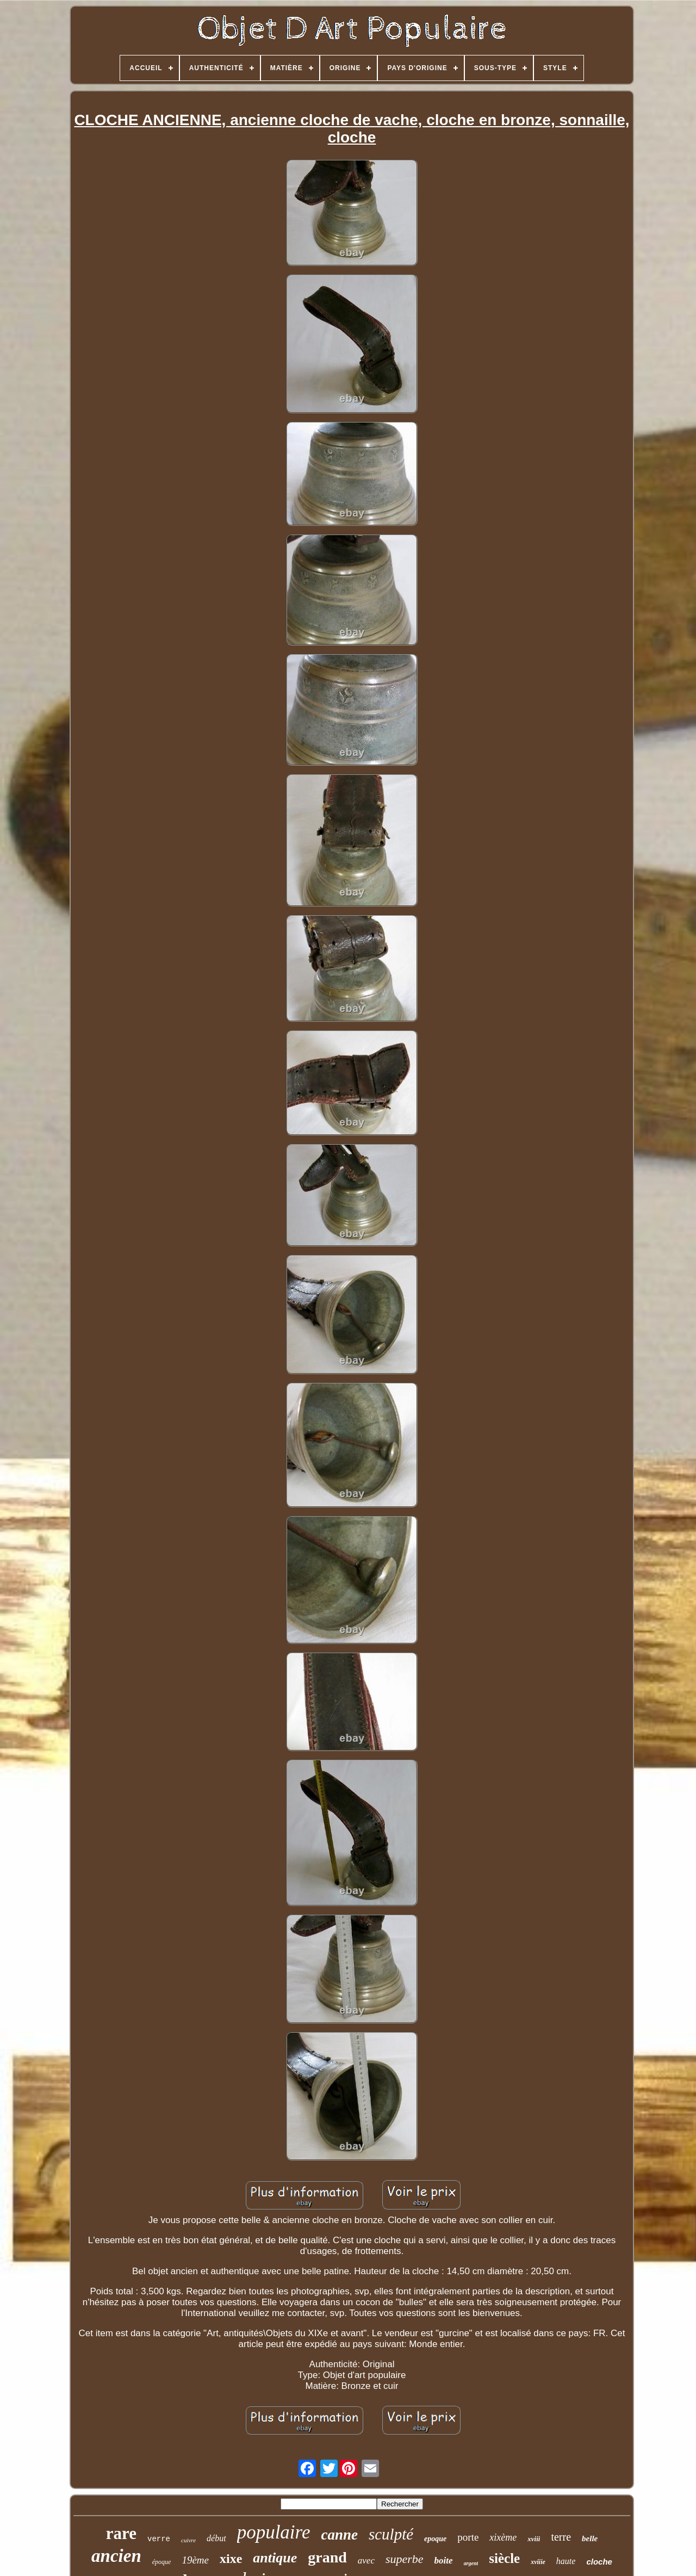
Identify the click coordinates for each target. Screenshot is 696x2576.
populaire (273, 2532)
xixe (231, 2559)
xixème (503, 2537)
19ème (195, 2560)
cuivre (188, 2540)
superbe (405, 2559)
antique (275, 2558)
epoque (435, 2539)
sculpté (391, 2534)
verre (158, 2539)
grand (327, 2557)
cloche (599, 2561)
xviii (533, 2539)
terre (561, 2537)
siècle (504, 2558)
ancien (116, 2556)
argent (471, 2563)
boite (443, 2560)
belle (590, 2538)
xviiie (538, 2562)
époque (161, 2562)
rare (121, 2533)
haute (566, 2561)
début (216, 2538)
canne (339, 2535)
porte (467, 2537)
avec (366, 2560)
